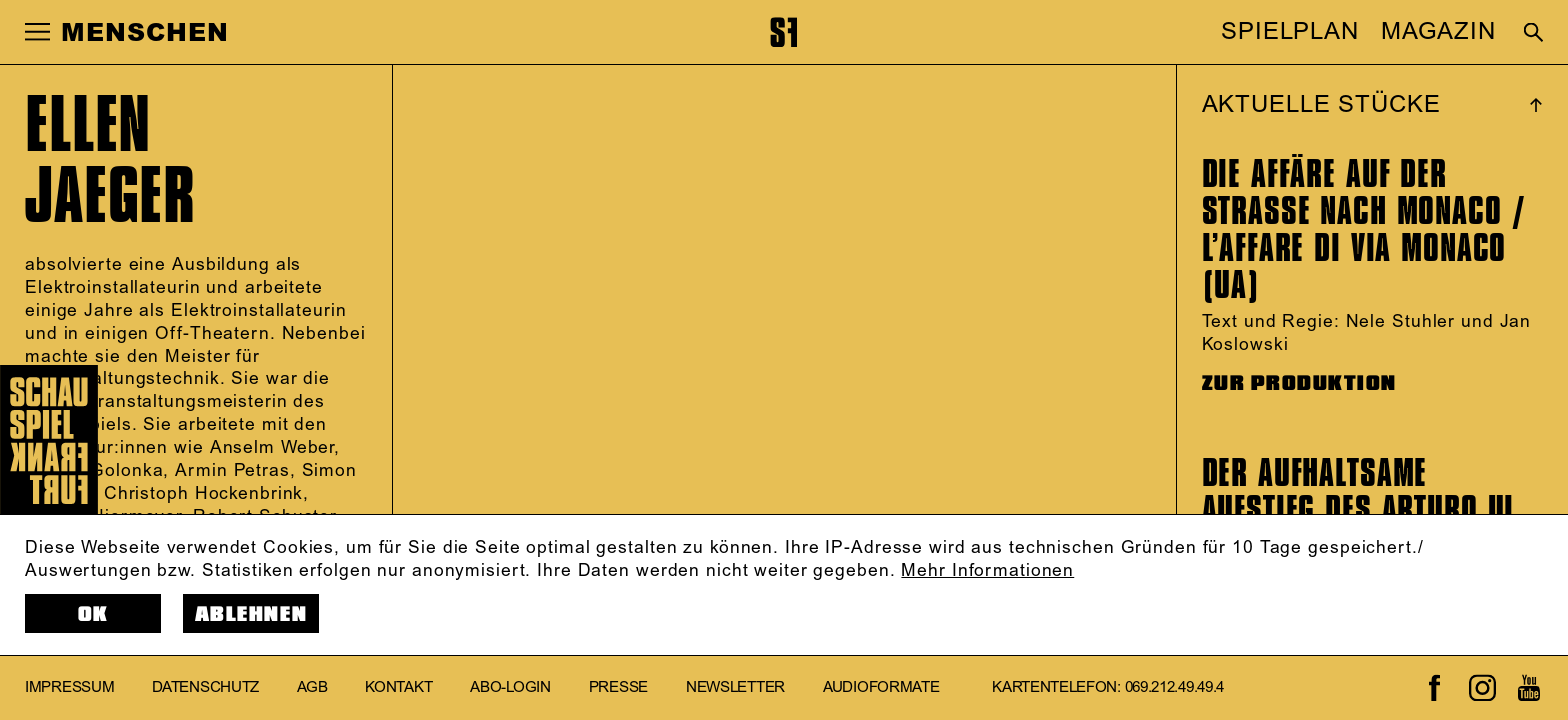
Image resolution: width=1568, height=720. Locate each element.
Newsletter (735, 687)
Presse (618, 687)
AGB (312, 687)
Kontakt (398, 687)
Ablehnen (251, 614)
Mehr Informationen (987, 571)
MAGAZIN (1438, 32)
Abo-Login (510, 687)
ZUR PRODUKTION (1299, 383)
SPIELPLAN (1290, 32)
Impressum (69, 687)
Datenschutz (205, 687)
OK (93, 614)
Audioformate (881, 687)
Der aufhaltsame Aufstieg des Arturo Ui (1358, 491)
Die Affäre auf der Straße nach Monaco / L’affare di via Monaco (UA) (1364, 229)
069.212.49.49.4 (1174, 687)
